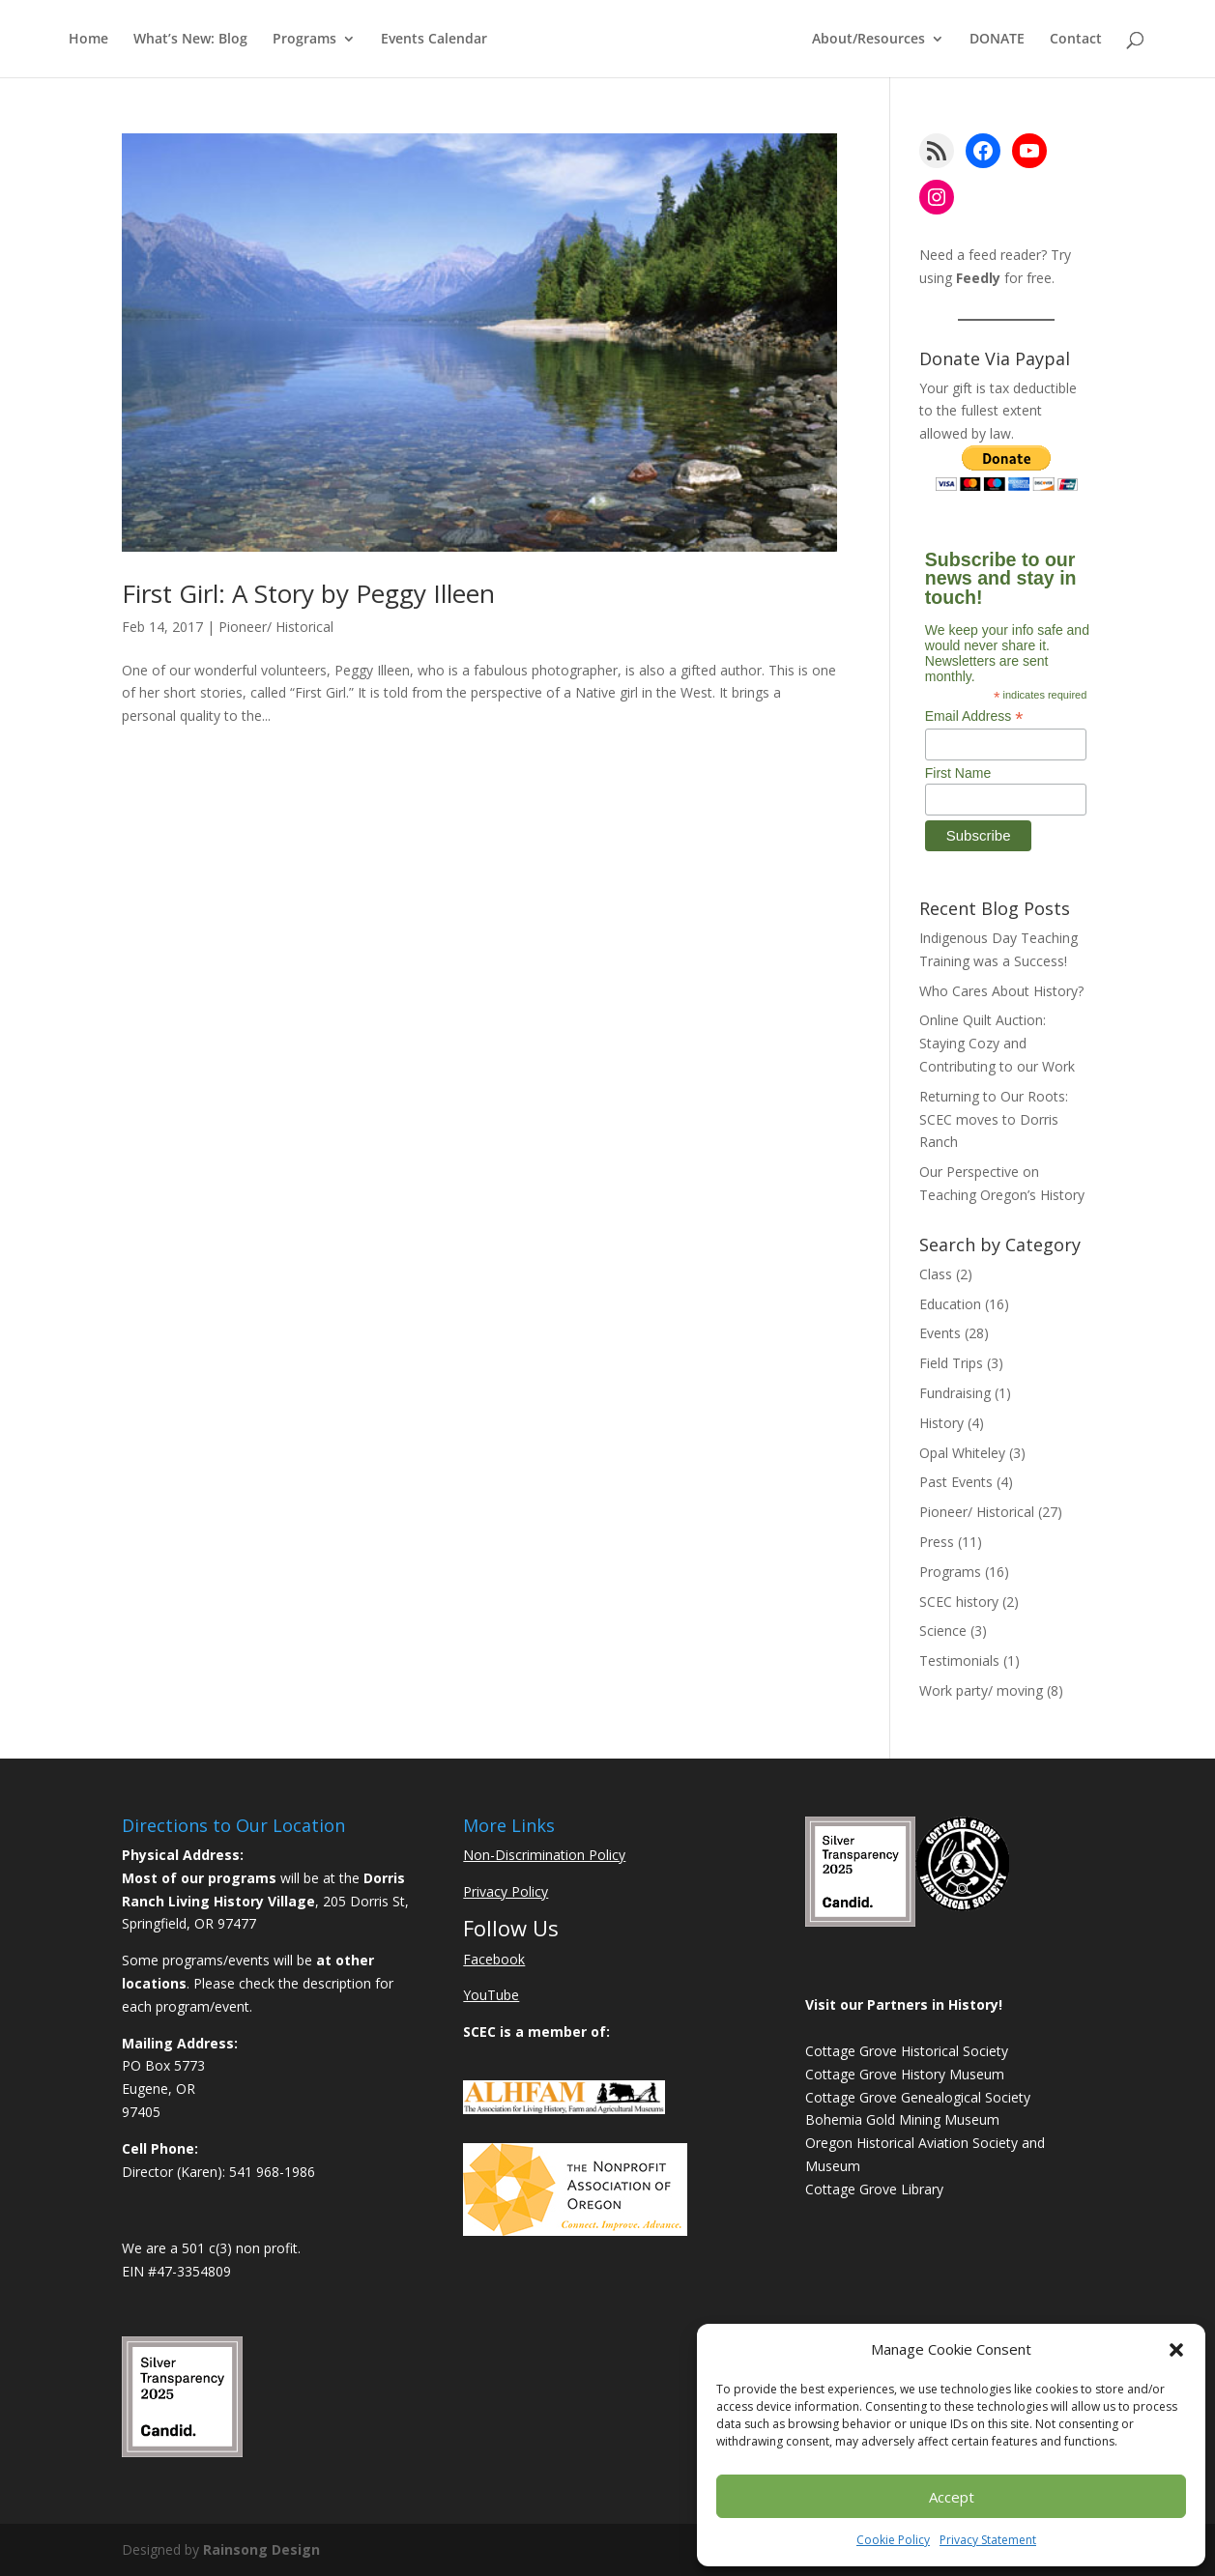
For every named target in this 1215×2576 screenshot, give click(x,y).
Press (936, 1541)
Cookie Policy (893, 2540)
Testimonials (959, 1660)
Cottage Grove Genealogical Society (917, 2097)
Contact (1076, 39)
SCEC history (958, 1601)
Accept (951, 2496)
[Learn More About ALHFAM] (564, 2109)
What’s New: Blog (190, 39)
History (941, 1423)
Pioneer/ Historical (275, 626)
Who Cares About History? (1001, 991)
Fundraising (955, 1393)
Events (940, 1333)
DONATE (997, 39)
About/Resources (868, 39)
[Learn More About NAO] (575, 2230)
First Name (958, 773)
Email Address (974, 716)
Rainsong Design (261, 2549)
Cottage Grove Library (874, 2189)
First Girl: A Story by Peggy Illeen (308, 593)
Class (935, 1274)
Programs (304, 39)
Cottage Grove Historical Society (906, 2051)
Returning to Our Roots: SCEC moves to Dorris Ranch (993, 1119)
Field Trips (951, 1363)
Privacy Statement (988, 2540)
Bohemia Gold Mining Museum (902, 2119)
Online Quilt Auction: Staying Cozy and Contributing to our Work (997, 1043)
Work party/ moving (981, 1690)
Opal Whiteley (962, 1453)
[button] (1176, 2350)
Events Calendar (434, 39)
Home (88, 39)
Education (950, 1304)
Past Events (956, 1482)
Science (943, 1630)
